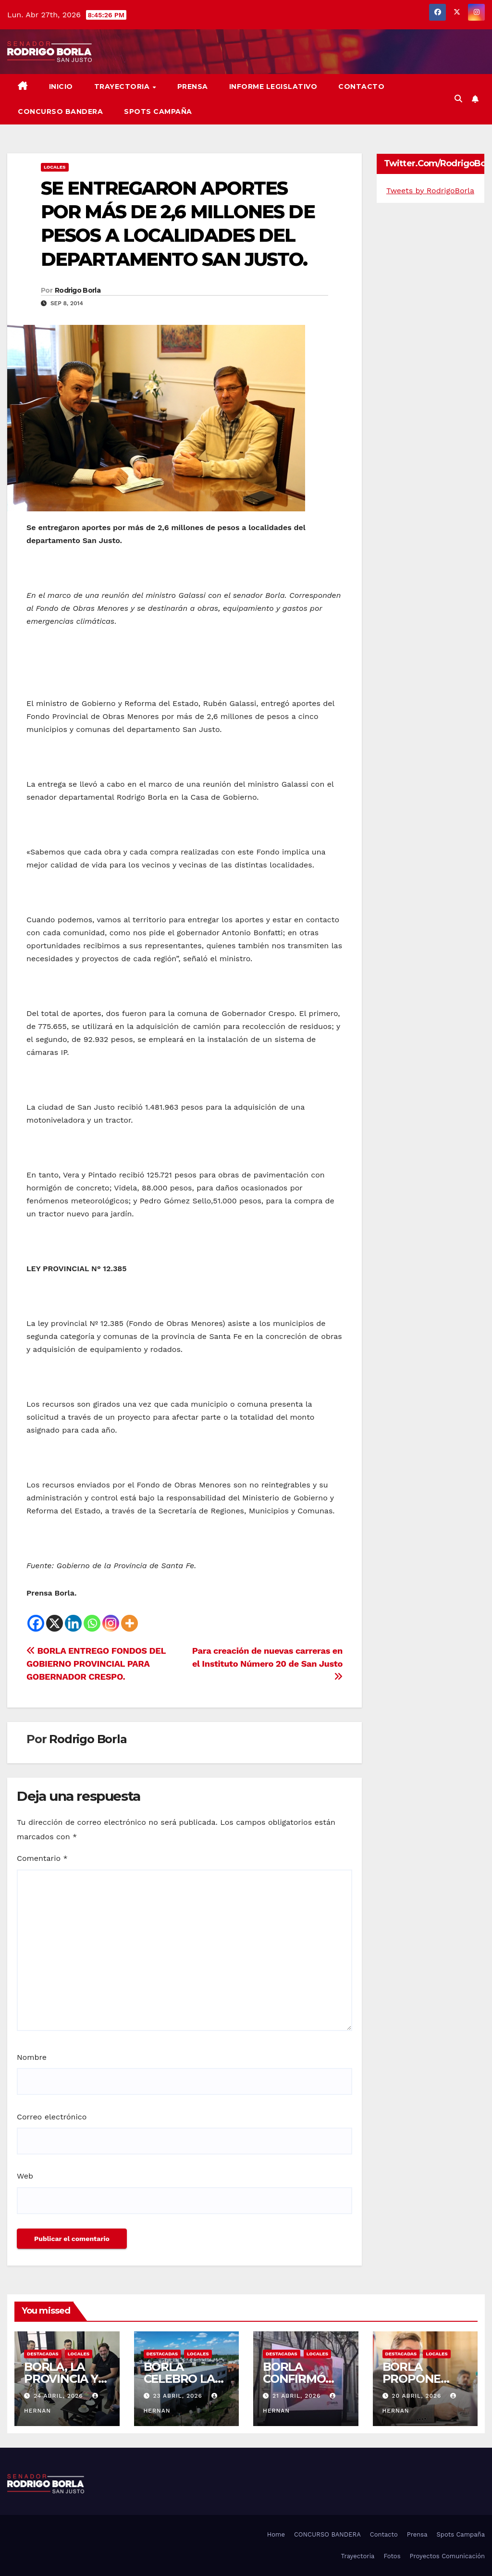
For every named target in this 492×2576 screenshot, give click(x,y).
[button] (458, 98)
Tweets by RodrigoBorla (430, 190)
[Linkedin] (73, 1623)
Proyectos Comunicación (447, 2556)
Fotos (391, 2556)
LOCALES (55, 167)
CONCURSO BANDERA (60, 111)
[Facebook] (35, 1623)
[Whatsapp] (92, 1623)
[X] (54, 1623)
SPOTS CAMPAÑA (158, 111)
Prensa (192, 86)
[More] (129, 1623)
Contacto (361, 86)
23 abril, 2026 (178, 2395)
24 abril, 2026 (60, 2395)
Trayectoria (123, 86)
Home (276, 2534)
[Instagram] (110, 1623)
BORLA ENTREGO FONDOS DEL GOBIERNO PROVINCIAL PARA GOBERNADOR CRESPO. (96, 1664)
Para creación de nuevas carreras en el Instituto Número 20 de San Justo (267, 1663)
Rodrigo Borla (77, 290)
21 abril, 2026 (297, 2395)
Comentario (42, 1858)
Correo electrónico (51, 2116)
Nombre (32, 2057)
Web (25, 2175)
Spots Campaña (461, 2534)
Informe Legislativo (273, 86)
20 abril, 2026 (417, 2395)
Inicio (61, 86)
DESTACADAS (43, 2353)
